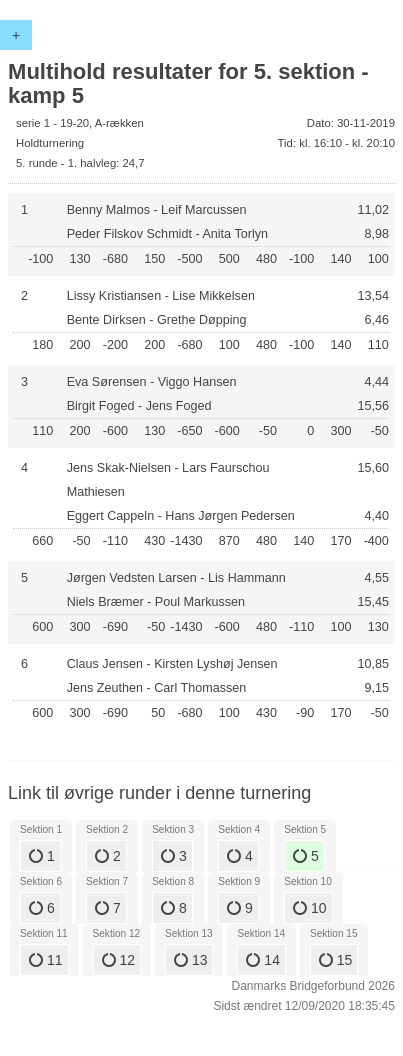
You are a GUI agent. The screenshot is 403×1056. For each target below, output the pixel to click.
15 (335, 960)
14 (262, 960)
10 (309, 908)
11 (45, 960)
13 (190, 960)
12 (118, 960)
